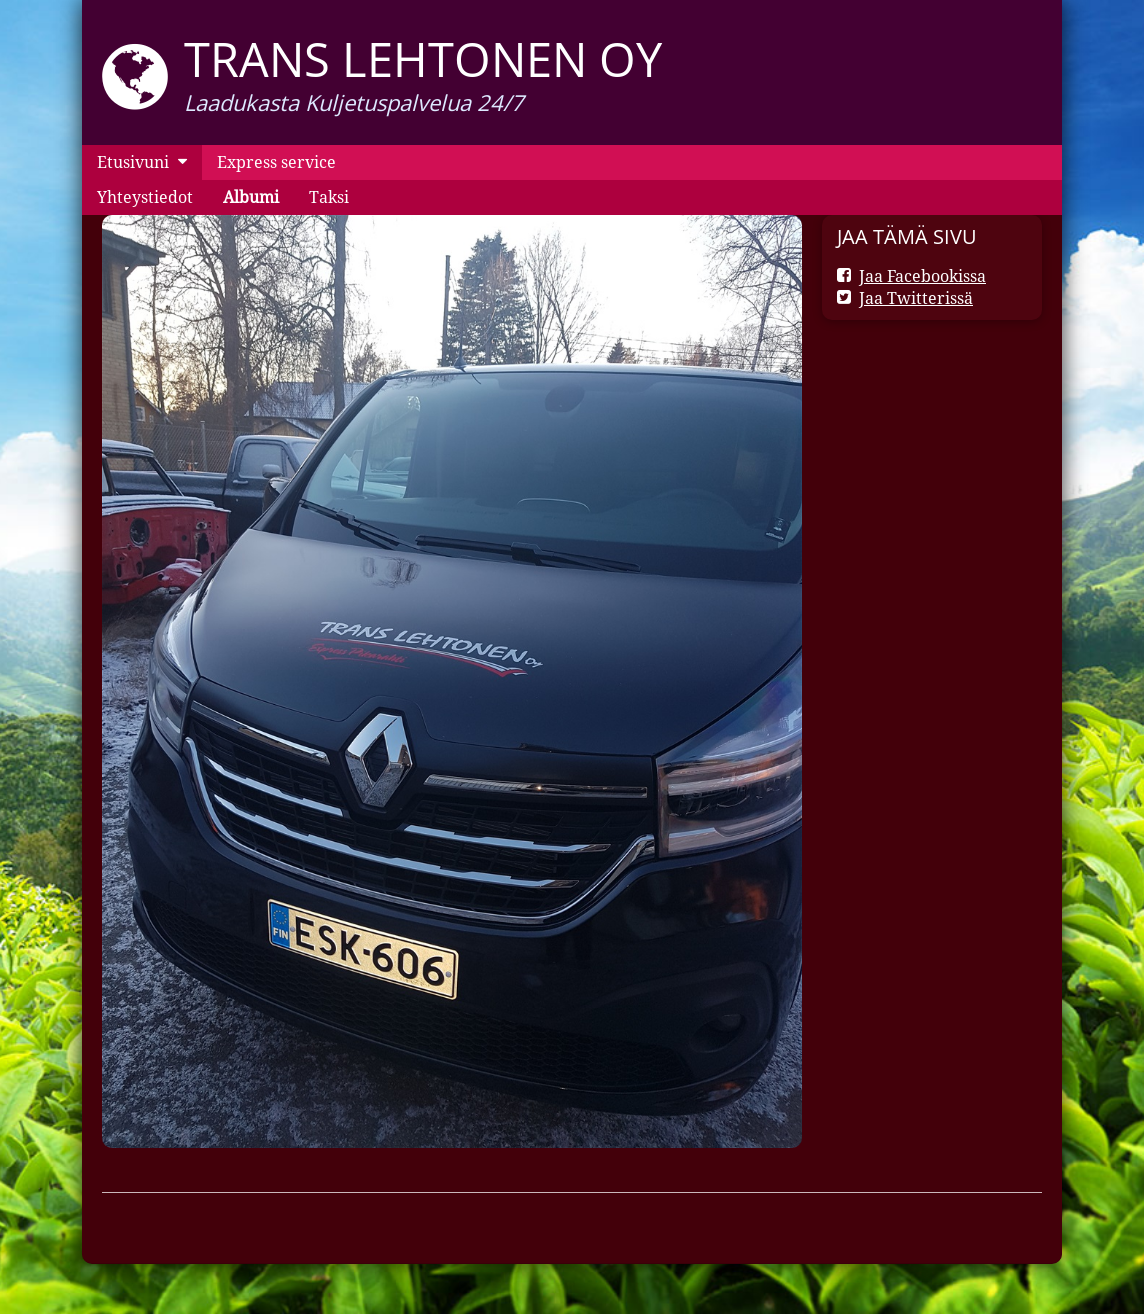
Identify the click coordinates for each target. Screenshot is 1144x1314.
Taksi (329, 197)
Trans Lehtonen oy (423, 59)
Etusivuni (133, 162)
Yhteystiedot (145, 197)
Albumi (251, 197)
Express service (276, 162)
